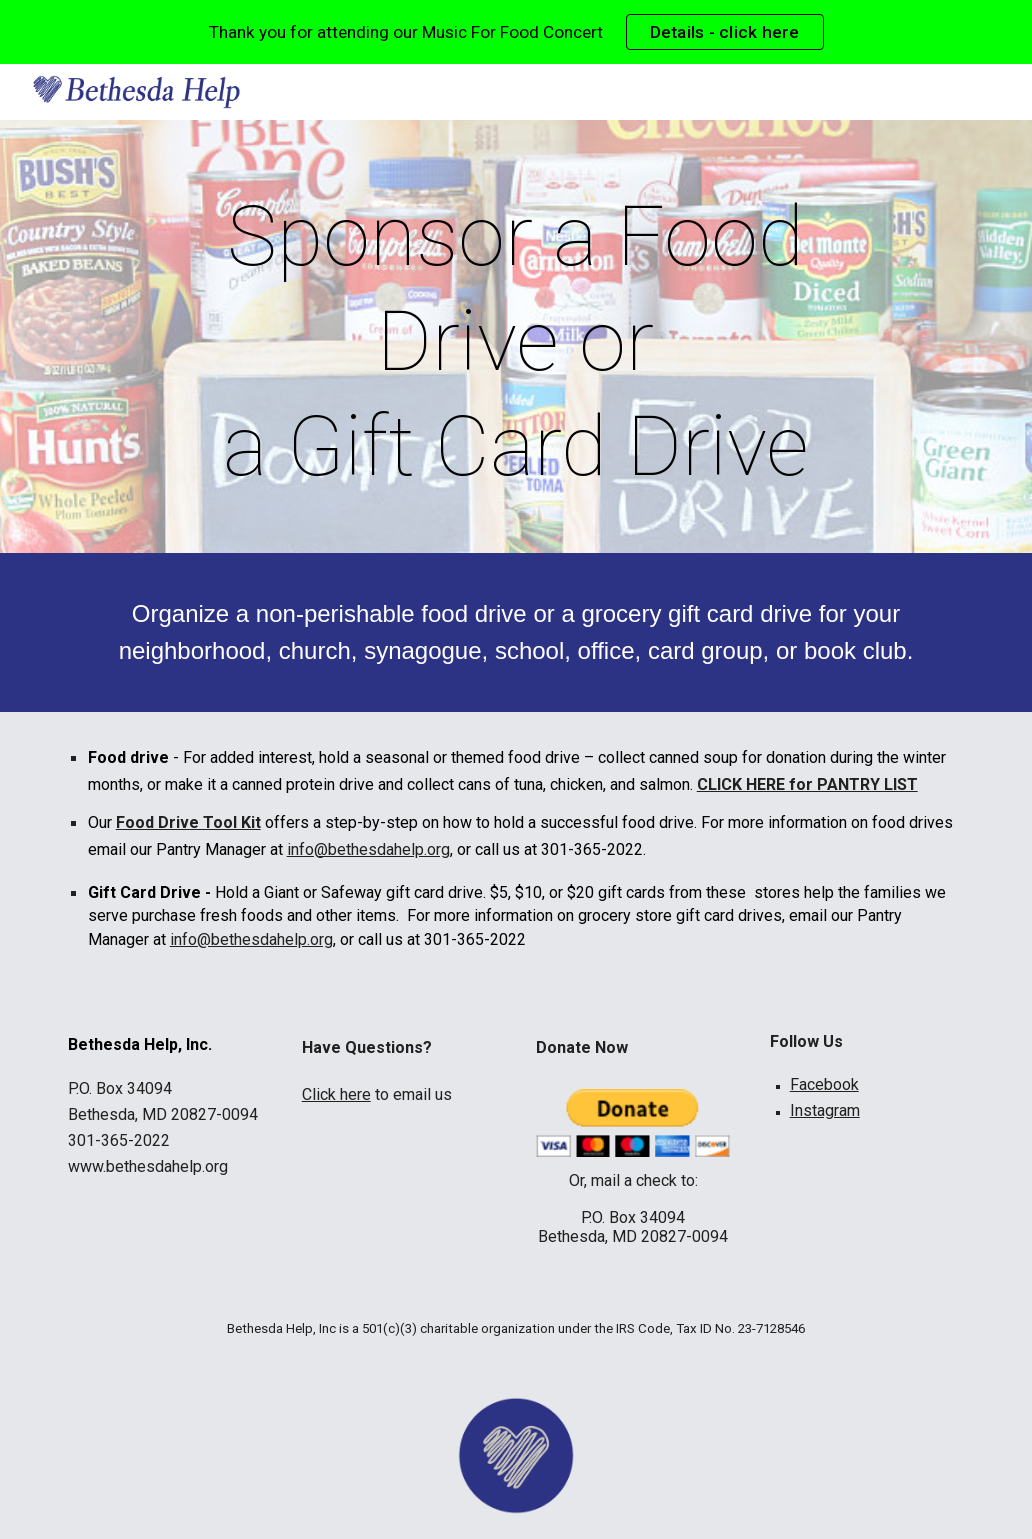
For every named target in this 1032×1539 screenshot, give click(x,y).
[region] (516, 32)
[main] (516, 341)
